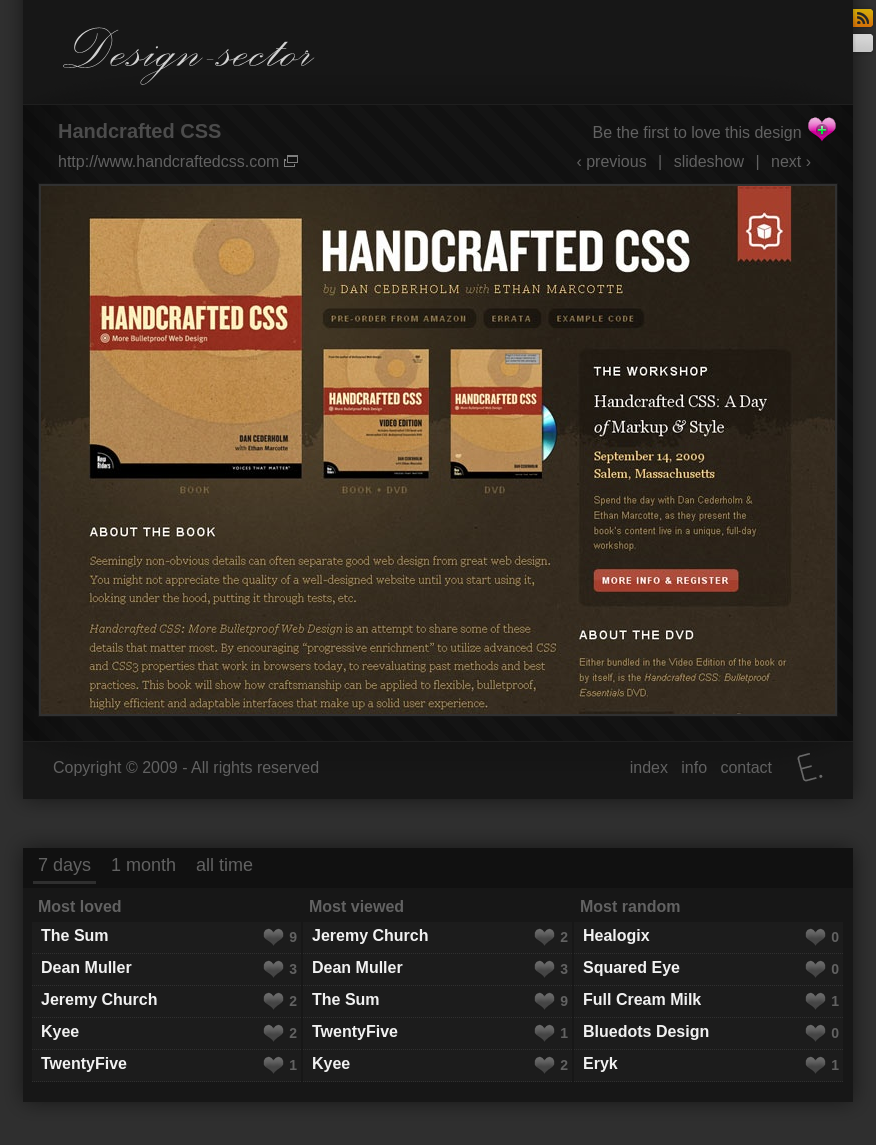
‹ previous (611, 161)
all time (224, 865)
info (694, 767)
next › (791, 161)
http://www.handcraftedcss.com (178, 161)
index (649, 767)
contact (746, 767)
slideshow (709, 161)
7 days (64, 865)
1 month (143, 865)
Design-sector (189, 56)
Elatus (810, 767)
